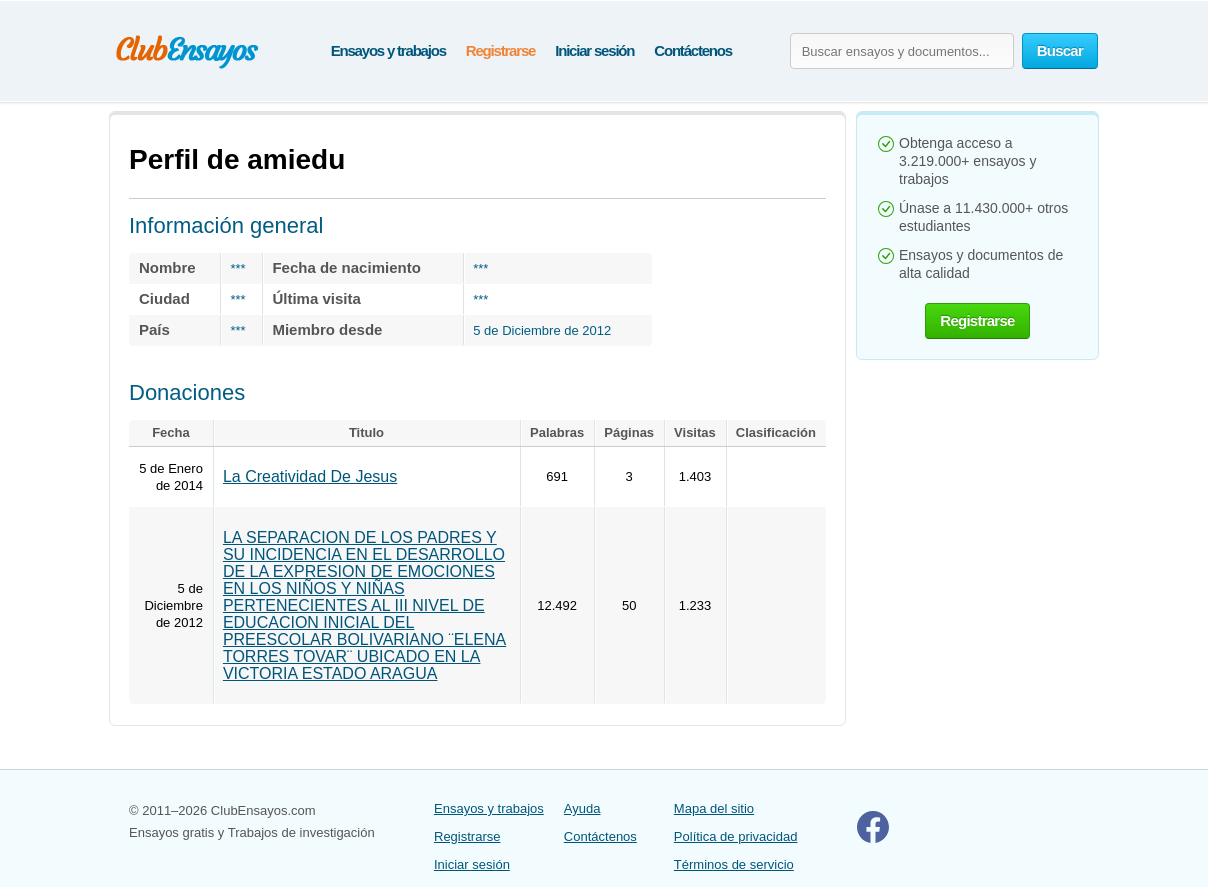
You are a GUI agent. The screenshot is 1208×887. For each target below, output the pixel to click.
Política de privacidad (736, 836)
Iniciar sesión (594, 50)
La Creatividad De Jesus (310, 476)
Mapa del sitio (714, 808)
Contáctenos (693, 50)
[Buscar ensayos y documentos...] (902, 51)
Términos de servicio (734, 864)
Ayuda (582, 808)
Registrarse (500, 50)
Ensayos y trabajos (388, 50)
